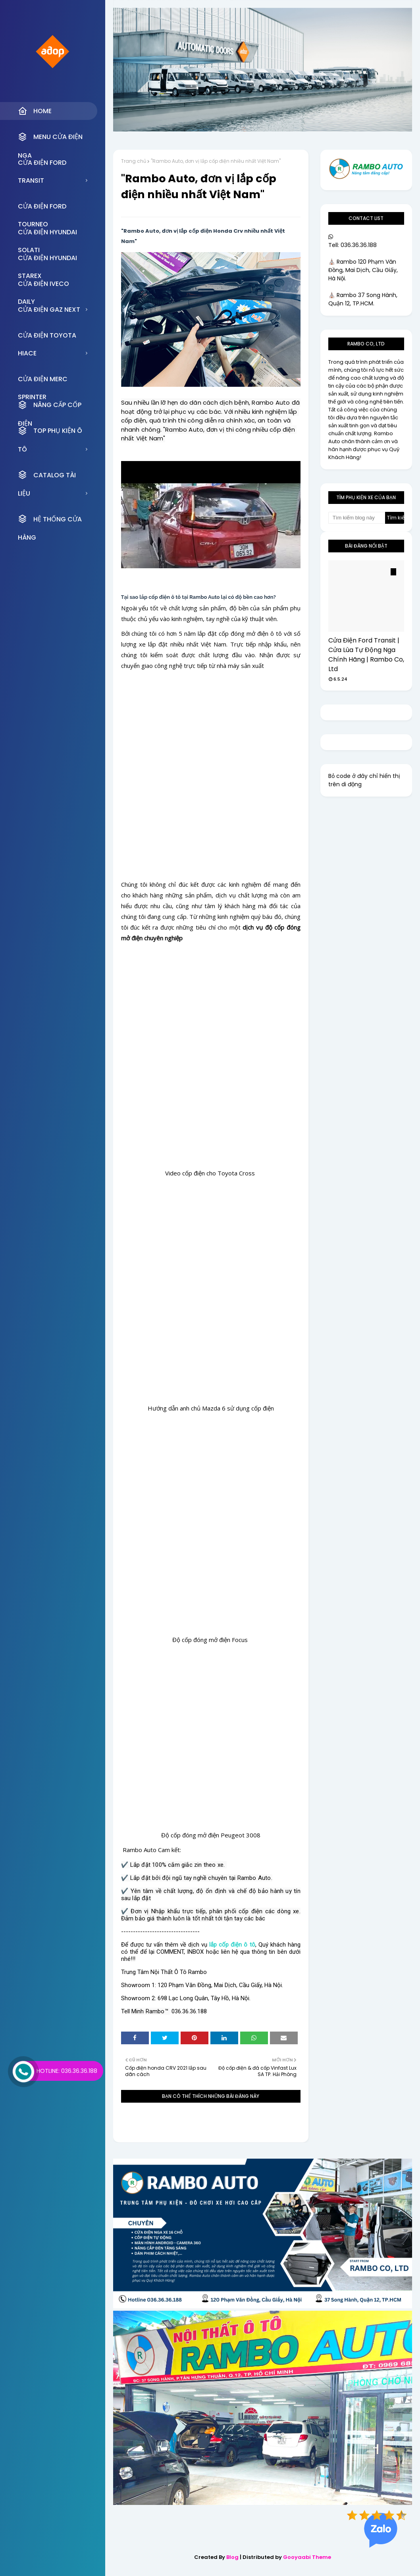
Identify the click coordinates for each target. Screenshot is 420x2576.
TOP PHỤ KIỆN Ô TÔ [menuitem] (50, 433)
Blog (232, 2557)
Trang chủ (133, 161)
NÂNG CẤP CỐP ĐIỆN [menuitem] (49, 407)
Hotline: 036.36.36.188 (67, 2071)
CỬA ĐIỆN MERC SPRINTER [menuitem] (42, 381)
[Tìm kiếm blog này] (356, 518)
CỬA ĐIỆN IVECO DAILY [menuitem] (43, 286)
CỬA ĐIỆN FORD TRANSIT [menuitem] (42, 165)
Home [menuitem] (35, 111)
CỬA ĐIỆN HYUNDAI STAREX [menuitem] (47, 260)
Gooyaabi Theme (307, 2557)
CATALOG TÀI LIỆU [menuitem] (47, 477)
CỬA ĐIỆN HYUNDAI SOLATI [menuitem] (47, 234)
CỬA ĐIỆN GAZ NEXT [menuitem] (49, 309)
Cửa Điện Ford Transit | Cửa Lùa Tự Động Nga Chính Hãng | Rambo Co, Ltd (366, 654)
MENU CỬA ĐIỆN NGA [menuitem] (50, 139)
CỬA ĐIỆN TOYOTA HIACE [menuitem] (47, 337)
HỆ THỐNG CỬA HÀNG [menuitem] (50, 521)
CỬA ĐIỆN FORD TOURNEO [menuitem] (42, 208)
